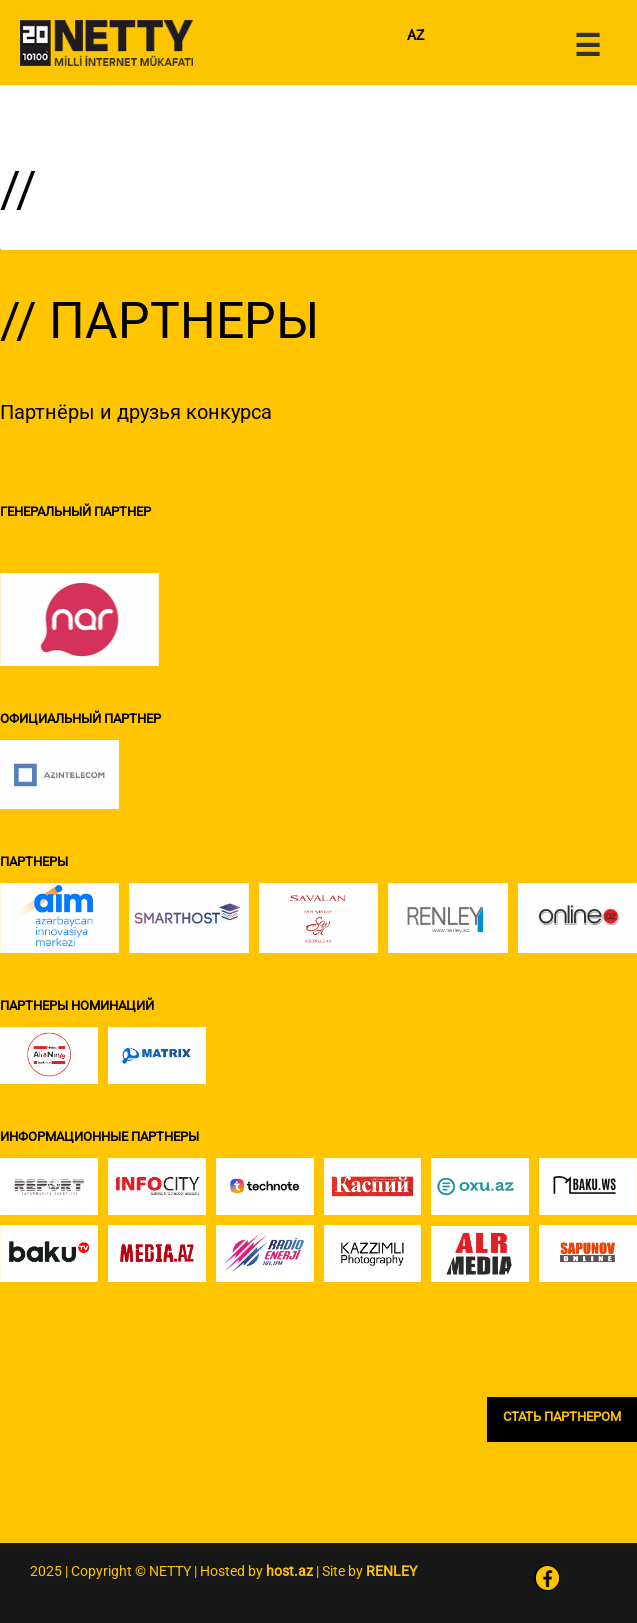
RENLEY (391, 1571)
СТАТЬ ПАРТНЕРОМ (562, 1416)
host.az (289, 1571)
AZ (415, 35)
